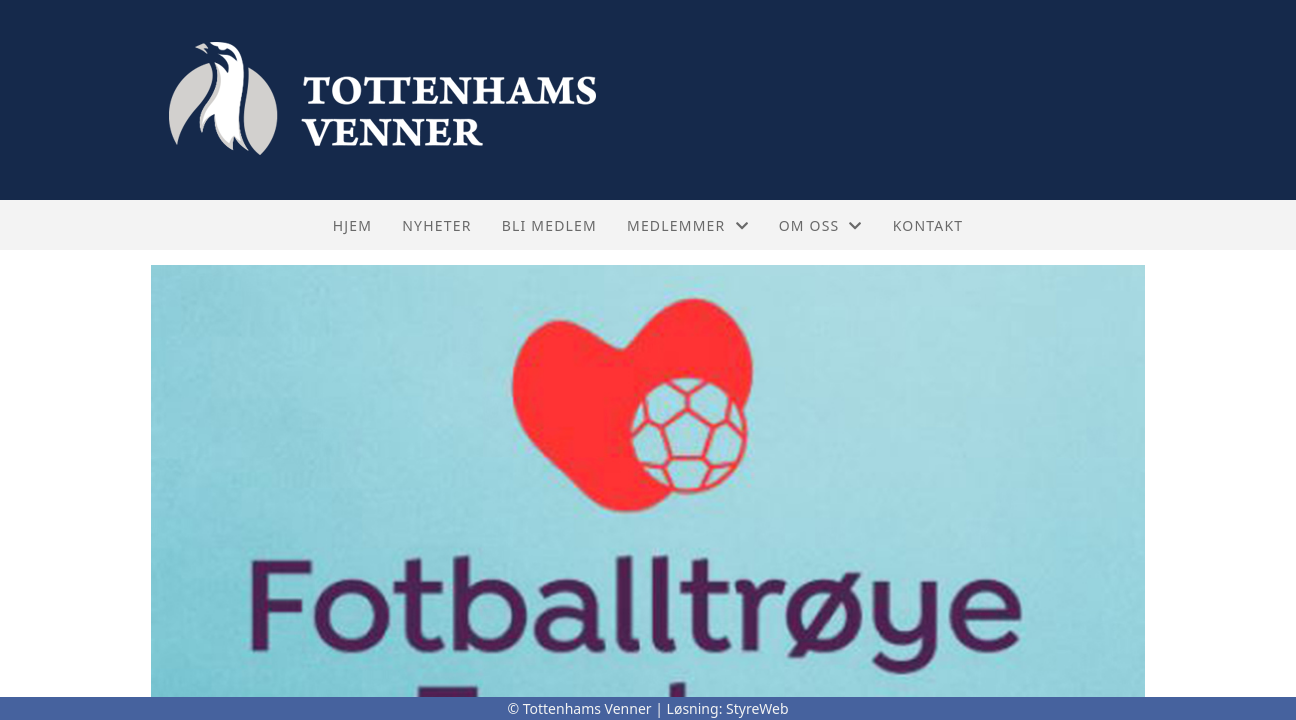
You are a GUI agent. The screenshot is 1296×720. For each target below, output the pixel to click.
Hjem (352, 225)
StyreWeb (757, 708)
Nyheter (436, 225)
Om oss (821, 225)
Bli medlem (549, 225)
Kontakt (928, 225)
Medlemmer (688, 225)
